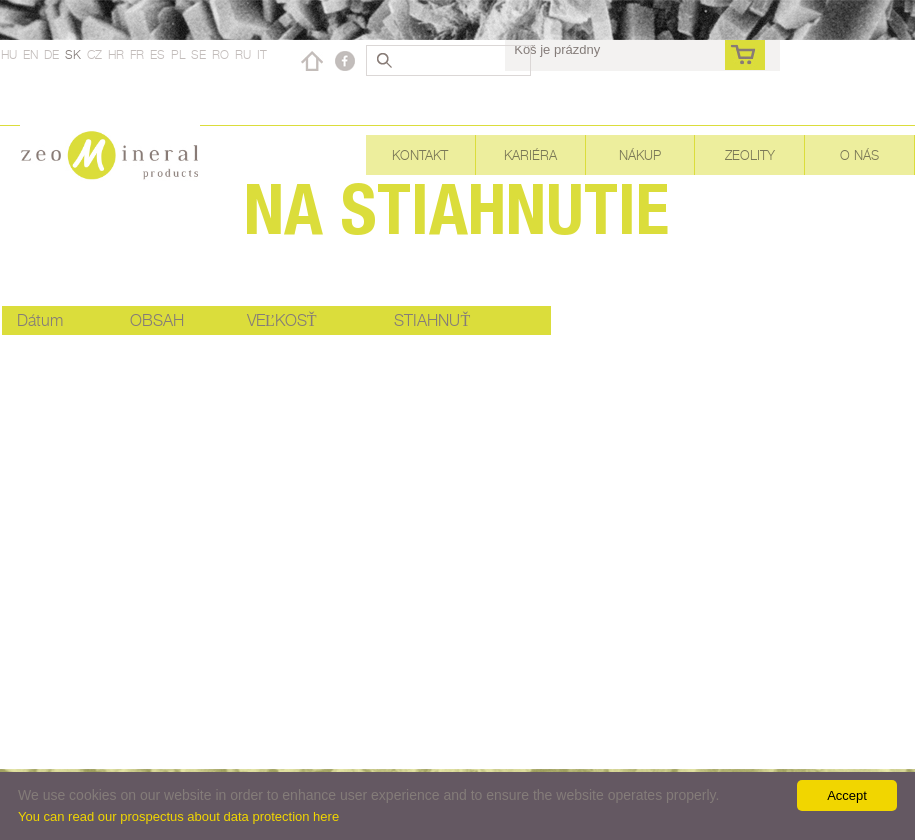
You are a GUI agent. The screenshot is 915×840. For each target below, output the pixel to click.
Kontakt (420, 155)
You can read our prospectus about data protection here (178, 816)
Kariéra (530, 155)
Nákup (640, 155)
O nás (859, 155)
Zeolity (750, 155)
